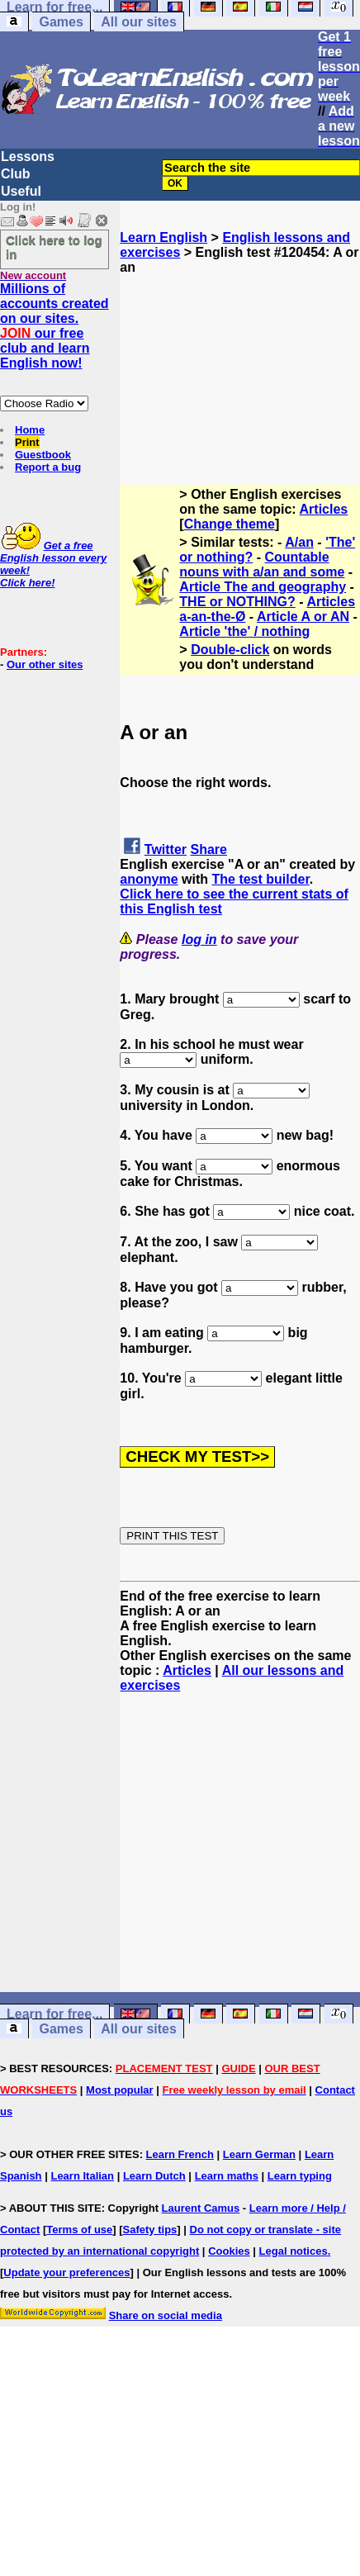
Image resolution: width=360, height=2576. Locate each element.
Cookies (229, 2251)
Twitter (165, 849)
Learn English (163, 237)
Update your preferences (66, 2272)
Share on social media (165, 2315)
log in (199, 939)
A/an (299, 542)
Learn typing (300, 2176)
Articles (324, 509)
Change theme (229, 524)
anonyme (149, 879)
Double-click (230, 650)
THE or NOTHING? (237, 602)
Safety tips (150, 2229)
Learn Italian (82, 2176)
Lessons (27, 156)
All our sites (139, 22)
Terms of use (79, 2229)
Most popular (120, 2090)
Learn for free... (54, 2014)
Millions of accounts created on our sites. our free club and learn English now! (54, 326)
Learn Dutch (154, 2176)
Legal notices (293, 2251)
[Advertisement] (240, 357)
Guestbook (43, 454)
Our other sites (45, 664)
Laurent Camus (201, 2208)
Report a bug (48, 467)
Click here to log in (54, 247)
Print (27, 442)
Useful (21, 191)
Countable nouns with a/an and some (261, 564)
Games (61, 22)
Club (16, 174)
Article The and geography (262, 587)
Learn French (180, 2154)
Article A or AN (303, 617)
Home (30, 430)
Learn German (259, 2154)
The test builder (260, 879)
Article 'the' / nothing (244, 631)
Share (209, 849)
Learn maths (226, 2176)
